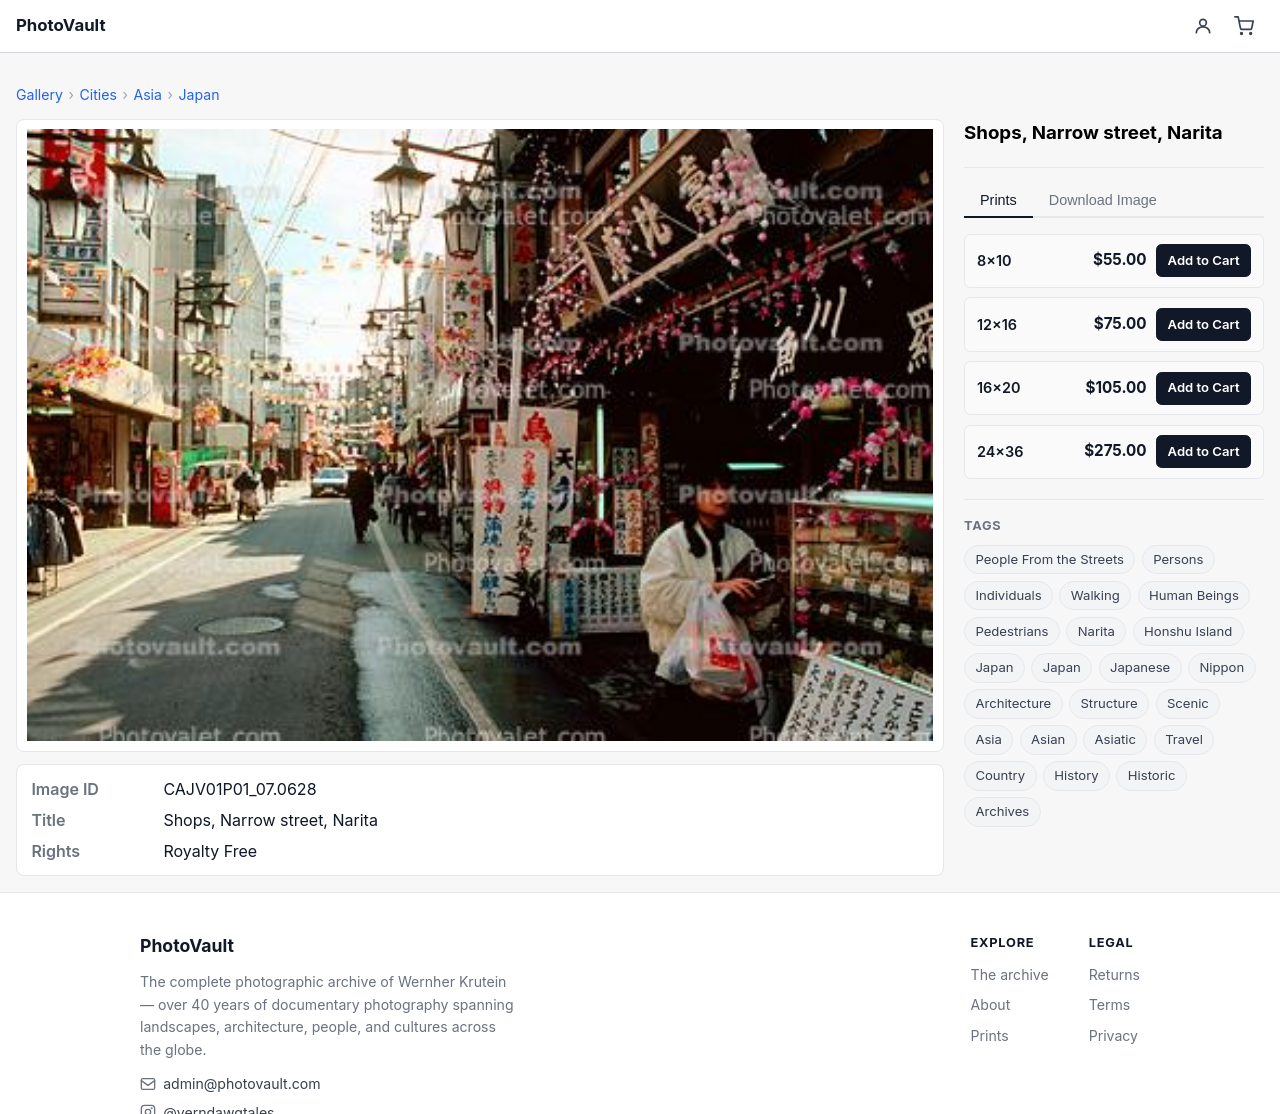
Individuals (1008, 595)
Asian (1048, 739)
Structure (1108, 703)
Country (1000, 775)
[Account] (1202, 26)
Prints (998, 200)
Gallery (39, 94)
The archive (1010, 974)
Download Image (1103, 200)
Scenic (1188, 703)
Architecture (1013, 703)
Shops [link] (993, 132)
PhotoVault (61, 25)
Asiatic (1115, 739)
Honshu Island (1188, 631)
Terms (1109, 1004)
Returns (1114, 974)
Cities (97, 94)
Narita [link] (1195, 132)
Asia (147, 94)
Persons (1178, 559)
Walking (1095, 595)
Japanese (1140, 667)
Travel (1184, 739)
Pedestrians (1011, 631)
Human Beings (1194, 595)
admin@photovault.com (241, 1083)
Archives (1002, 811)
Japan (199, 94)
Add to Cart (1204, 260)
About (991, 1004)
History (1076, 775)
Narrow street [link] (1094, 132)
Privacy (1113, 1035)
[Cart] (1244, 26)
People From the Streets (1049, 559)
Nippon (1221, 667)
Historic (1152, 775)
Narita (1096, 631)
